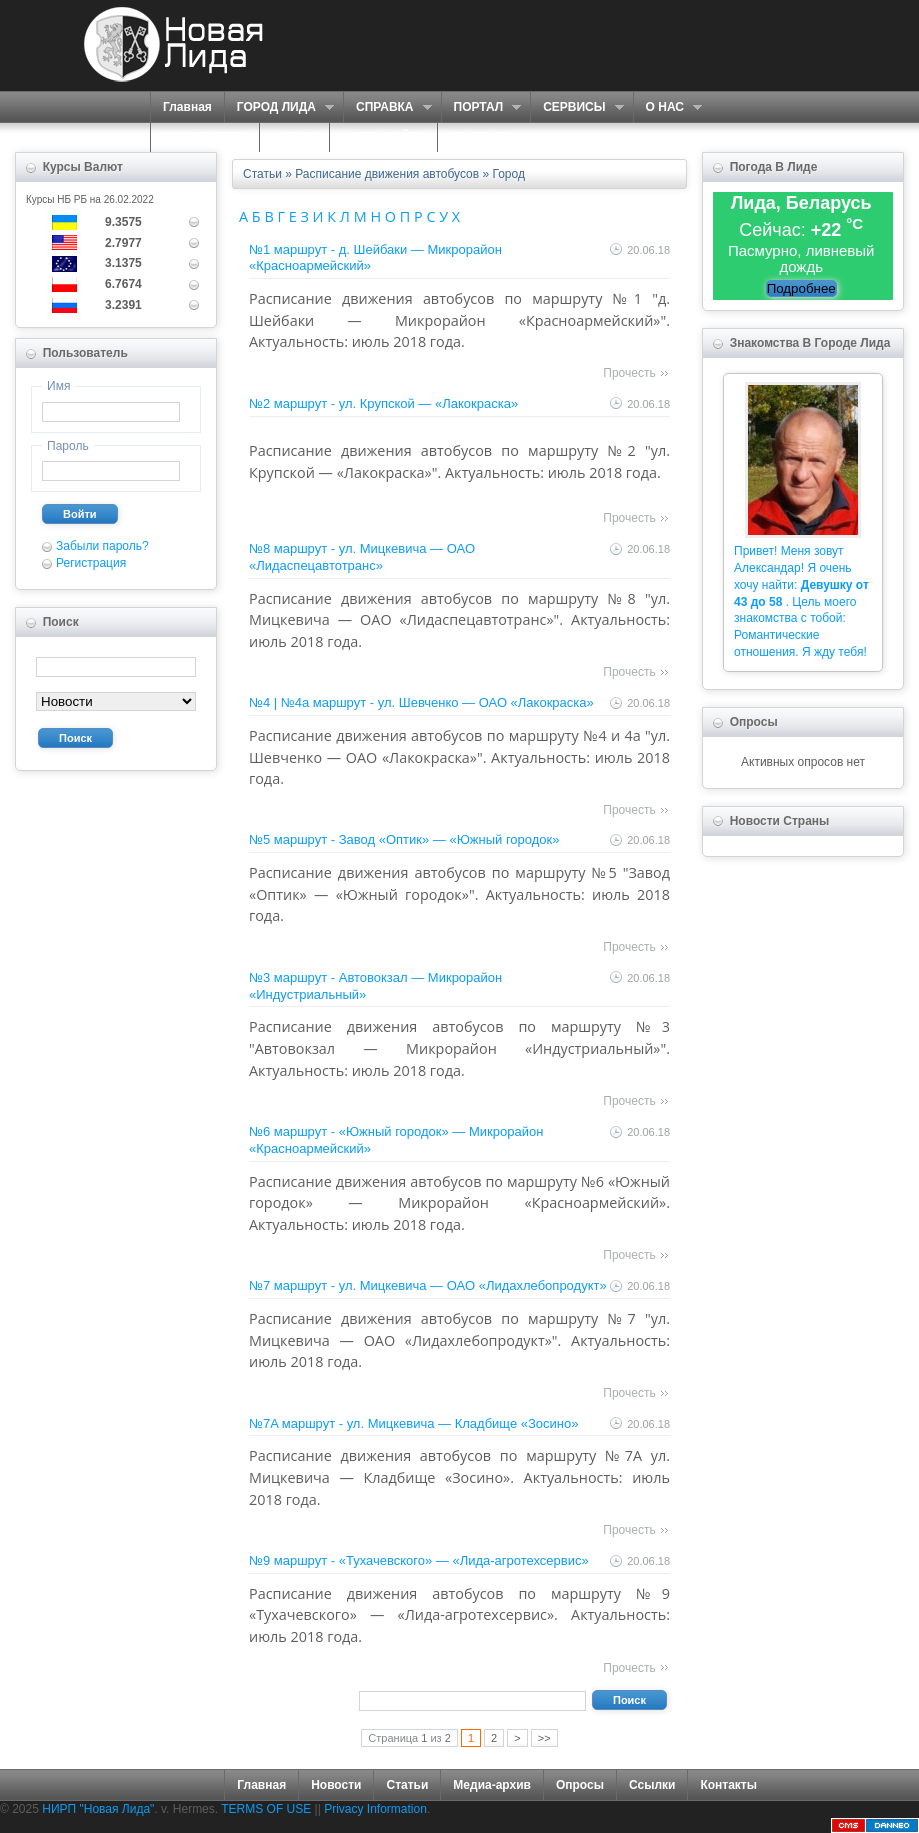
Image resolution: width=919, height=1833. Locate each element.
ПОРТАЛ (481, 107)
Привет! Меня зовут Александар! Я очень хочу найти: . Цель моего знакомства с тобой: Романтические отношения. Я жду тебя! (801, 601)
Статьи (407, 1785)
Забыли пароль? (102, 546)
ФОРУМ (294, 137)
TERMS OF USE (266, 1809)
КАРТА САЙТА (383, 137)
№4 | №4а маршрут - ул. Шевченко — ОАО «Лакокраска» (421, 702)
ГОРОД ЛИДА (279, 107)
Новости (336, 1785)
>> (544, 1738)
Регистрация (91, 563)
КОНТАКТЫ (483, 137)
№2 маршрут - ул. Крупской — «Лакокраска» (383, 403)
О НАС (667, 107)
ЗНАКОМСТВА (205, 137)
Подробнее (801, 288)
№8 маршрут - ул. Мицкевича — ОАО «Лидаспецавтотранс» (362, 557)
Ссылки (652, 1785)
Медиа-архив (492, 1785)
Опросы (580, 1785)
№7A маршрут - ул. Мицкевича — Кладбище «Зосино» (413, 1423)
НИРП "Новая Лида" (98, 1809)
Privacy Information (375, 1809)
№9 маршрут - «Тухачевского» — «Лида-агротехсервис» (419, 1560)
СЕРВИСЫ (576, 107)
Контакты (728, 1785)
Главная (187, 107)
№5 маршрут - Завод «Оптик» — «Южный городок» (404, 839)
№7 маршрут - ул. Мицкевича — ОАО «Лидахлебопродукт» (428, 1285)
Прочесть (629, 373)
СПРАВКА (387, 107)
